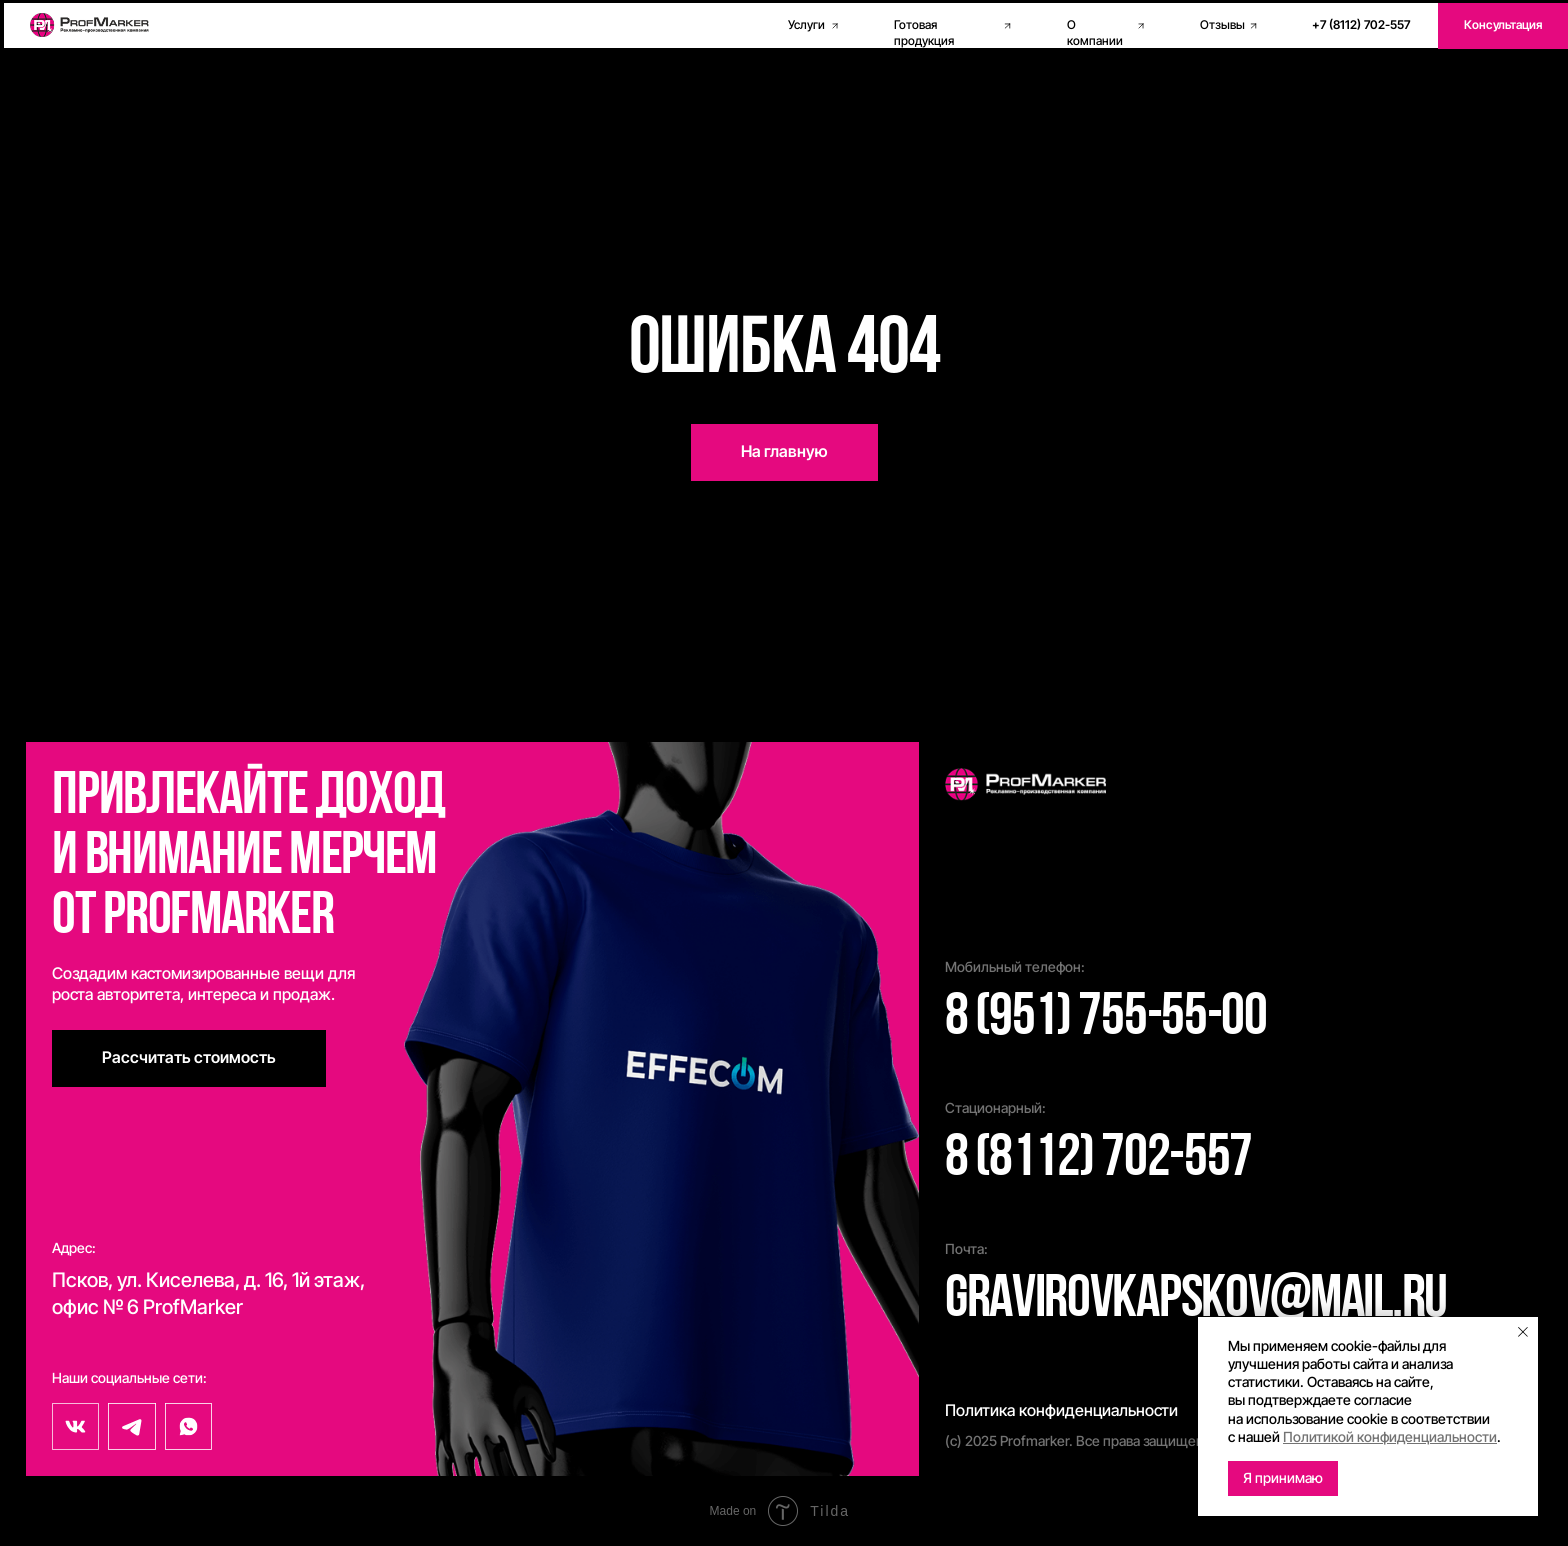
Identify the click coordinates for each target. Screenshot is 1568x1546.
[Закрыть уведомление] (1523, 1332)
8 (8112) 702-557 (1098, 1160)
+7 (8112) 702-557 (1361, 25)
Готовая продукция (924, 33)
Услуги (806, 25)
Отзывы (1222, 25)
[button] (1503, 26)
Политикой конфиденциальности (1390, 1436)
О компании (1095, 33)
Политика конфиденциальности (1061, 1410)
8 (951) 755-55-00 (1106, 1019)
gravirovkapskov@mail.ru (1196, 1301)
